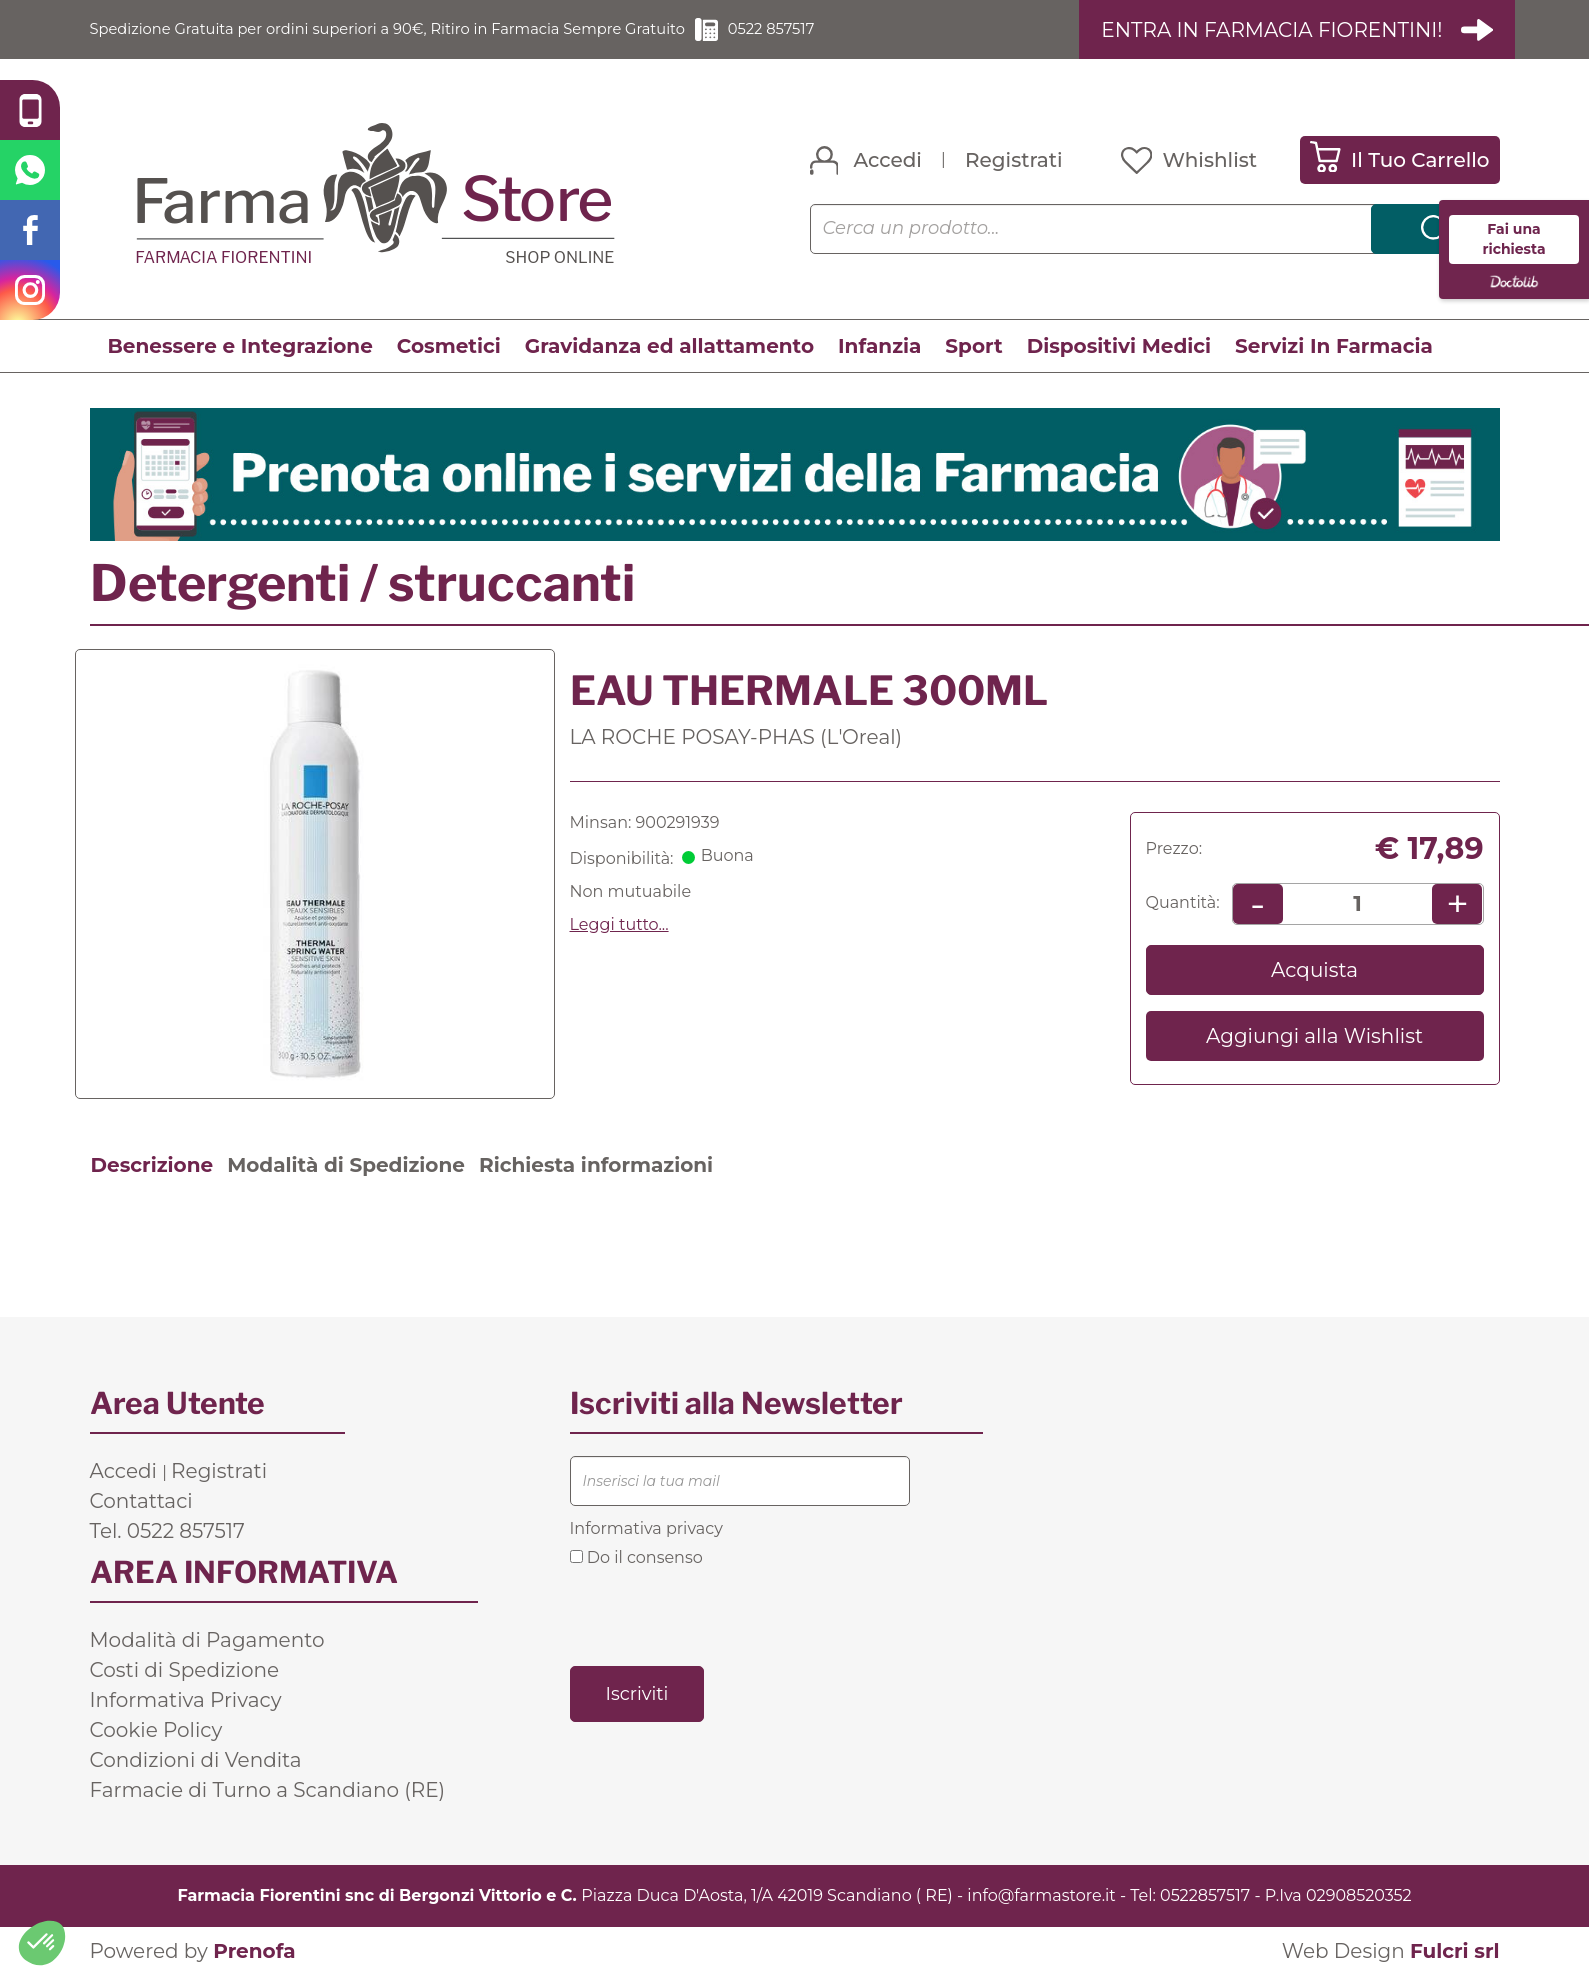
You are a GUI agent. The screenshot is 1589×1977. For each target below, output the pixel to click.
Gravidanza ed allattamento (669, 347)
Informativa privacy (646, 1528)
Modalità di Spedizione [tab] (346, 1165)
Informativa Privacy (186, 1700)
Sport (973, 347)
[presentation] (722, 1616)
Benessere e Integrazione (240, 347)
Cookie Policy (156, 1730)
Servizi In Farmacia (1334, 347)
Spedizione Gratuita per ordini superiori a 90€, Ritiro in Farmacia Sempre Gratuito (415, 29)
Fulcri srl (1455, 1952)
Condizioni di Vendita (196, 1760)
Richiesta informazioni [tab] (596, 1165)
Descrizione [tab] (152, 1165)
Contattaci (141, 1501)
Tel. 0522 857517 (167, 1531)
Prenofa (254, 1952)
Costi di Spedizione (185, 1670)
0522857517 (1205, 1895)
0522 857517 (829, 29)
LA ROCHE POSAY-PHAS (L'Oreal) (736, 737)
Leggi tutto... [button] (619, 924)
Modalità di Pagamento (207, 1640)
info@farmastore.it (1041, 1895)
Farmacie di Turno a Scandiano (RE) (268, 1790)
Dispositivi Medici (1119, 347)
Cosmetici (449, 347)
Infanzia (879, 347)
